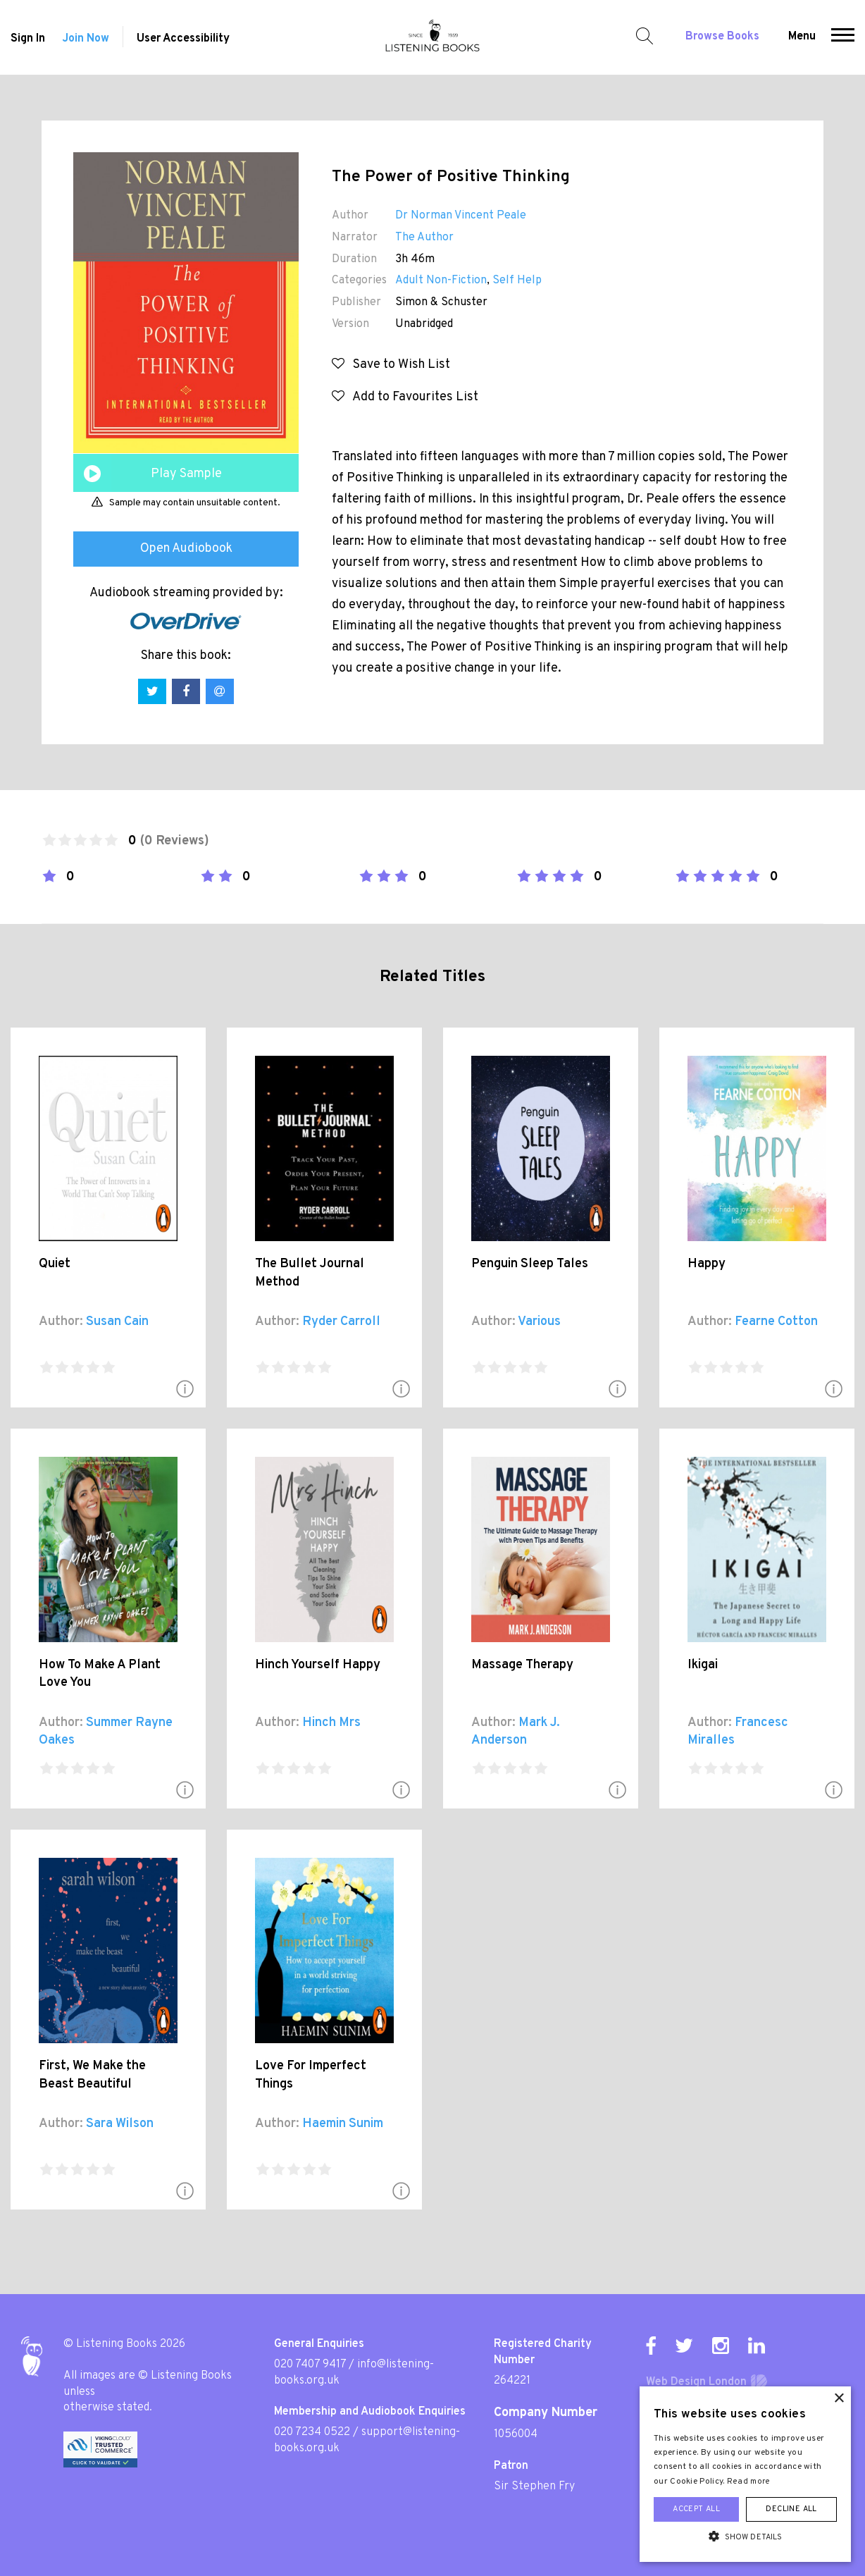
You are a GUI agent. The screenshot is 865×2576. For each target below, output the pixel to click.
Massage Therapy (522, 1665)
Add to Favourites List (405, 397)
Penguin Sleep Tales (529, 1264)
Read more (749, 2481)
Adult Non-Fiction (441, 280)
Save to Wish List (391, 365)
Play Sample (186, 474)
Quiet (54, 1264)
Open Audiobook (186, 549)
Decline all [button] (791, 2509)
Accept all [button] (696, 2509)
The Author (424, 237)
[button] (842, 37)
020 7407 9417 (310, 2365)
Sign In (28, 39)
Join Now (85, 39)
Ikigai (702, 1665)
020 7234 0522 (312, 2432)
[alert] (745, 2474)
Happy (706, 1264)
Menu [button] (802, 37)
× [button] (838, 2398)
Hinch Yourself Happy (317, 1665)
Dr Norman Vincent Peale (460, 216)
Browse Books (722, 37)
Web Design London (696, 2382)
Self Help (517, 280)
